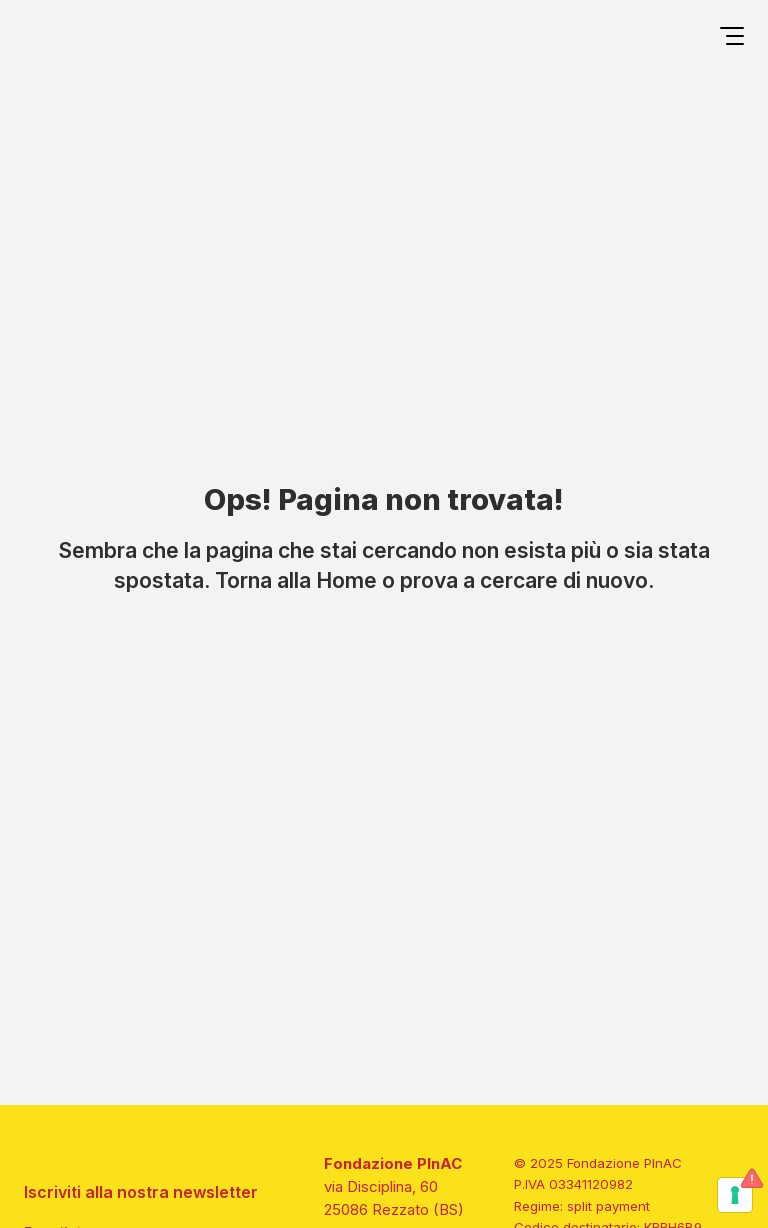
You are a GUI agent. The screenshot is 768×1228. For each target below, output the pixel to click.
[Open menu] (732, 39)
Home (346, 580)
